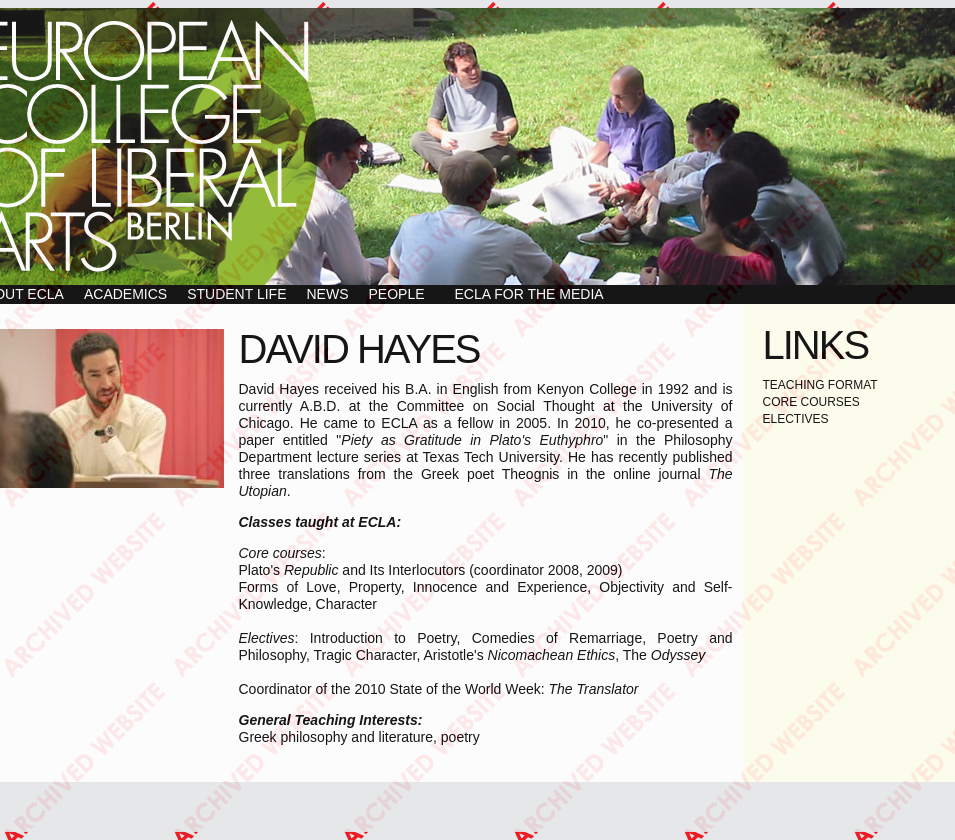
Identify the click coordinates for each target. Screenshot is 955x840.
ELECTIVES (796, 419)
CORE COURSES (811, 402)
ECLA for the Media (529, 294)
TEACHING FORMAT (820, 385)
